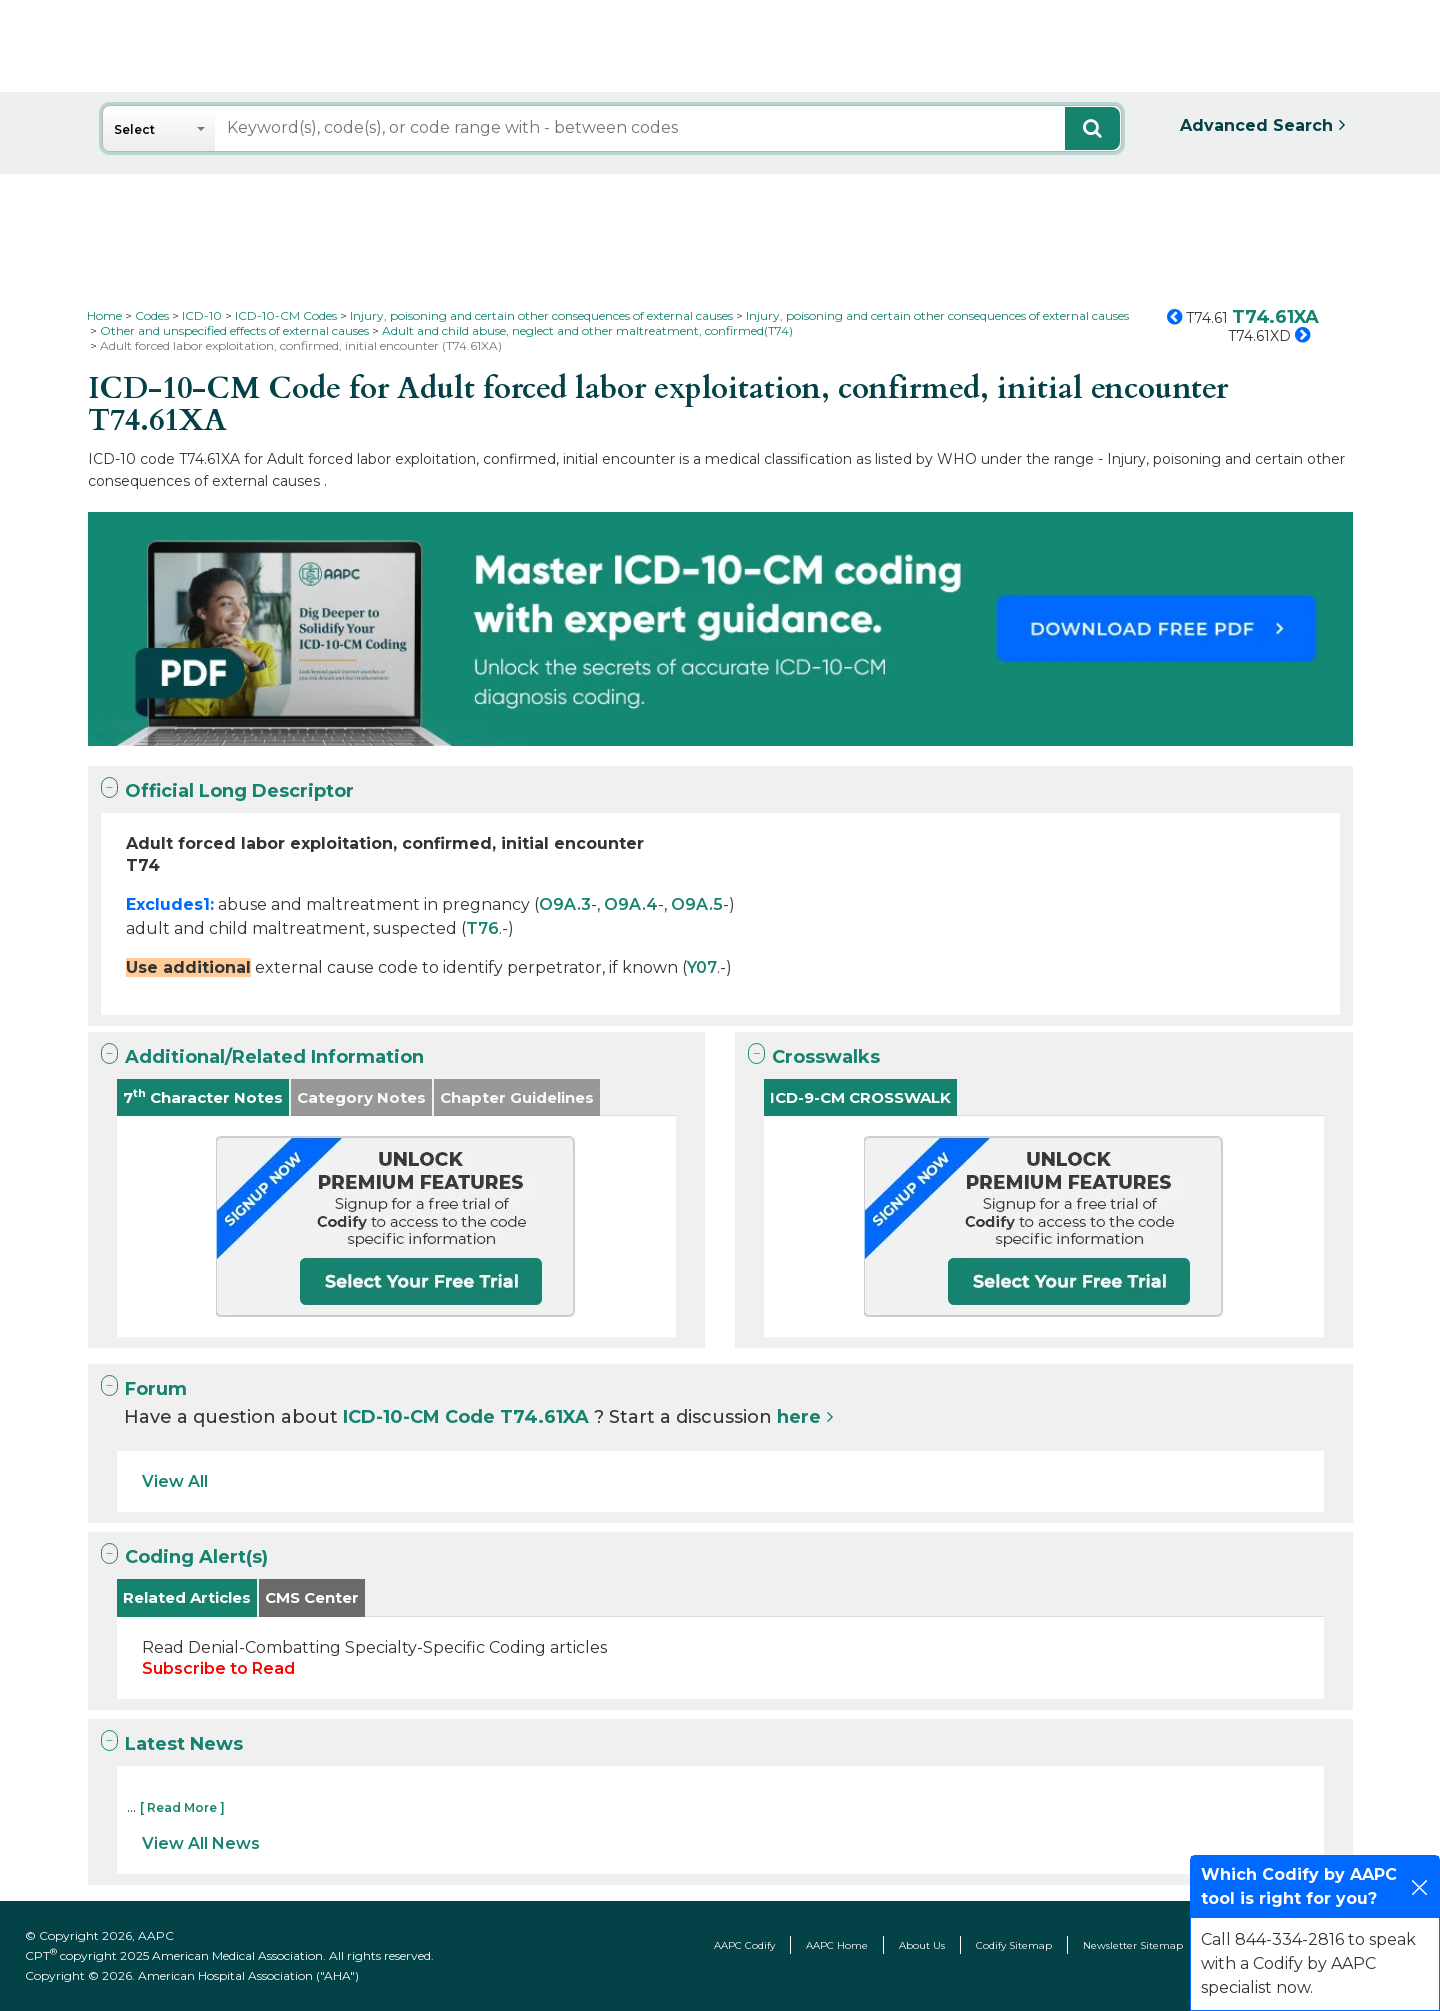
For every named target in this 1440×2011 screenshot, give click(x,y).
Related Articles (187, 1597)
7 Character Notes (203, 1096)
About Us (922, 1945)
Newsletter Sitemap (1133, 1945)
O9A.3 (565, 904)
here (799, 1417)
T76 (482, 928)
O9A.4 (631, 904)
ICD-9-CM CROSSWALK (860, 1097)
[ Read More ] (182, 1807)
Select (134, 129)
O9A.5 (697, 904)
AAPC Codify (744, 1945)
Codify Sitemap (1014, 1945)
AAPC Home (837, 1945)
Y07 (702, 967)
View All (175, 1481)
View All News (201, 1843)
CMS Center (312, 1597)
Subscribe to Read (218, 1668)
